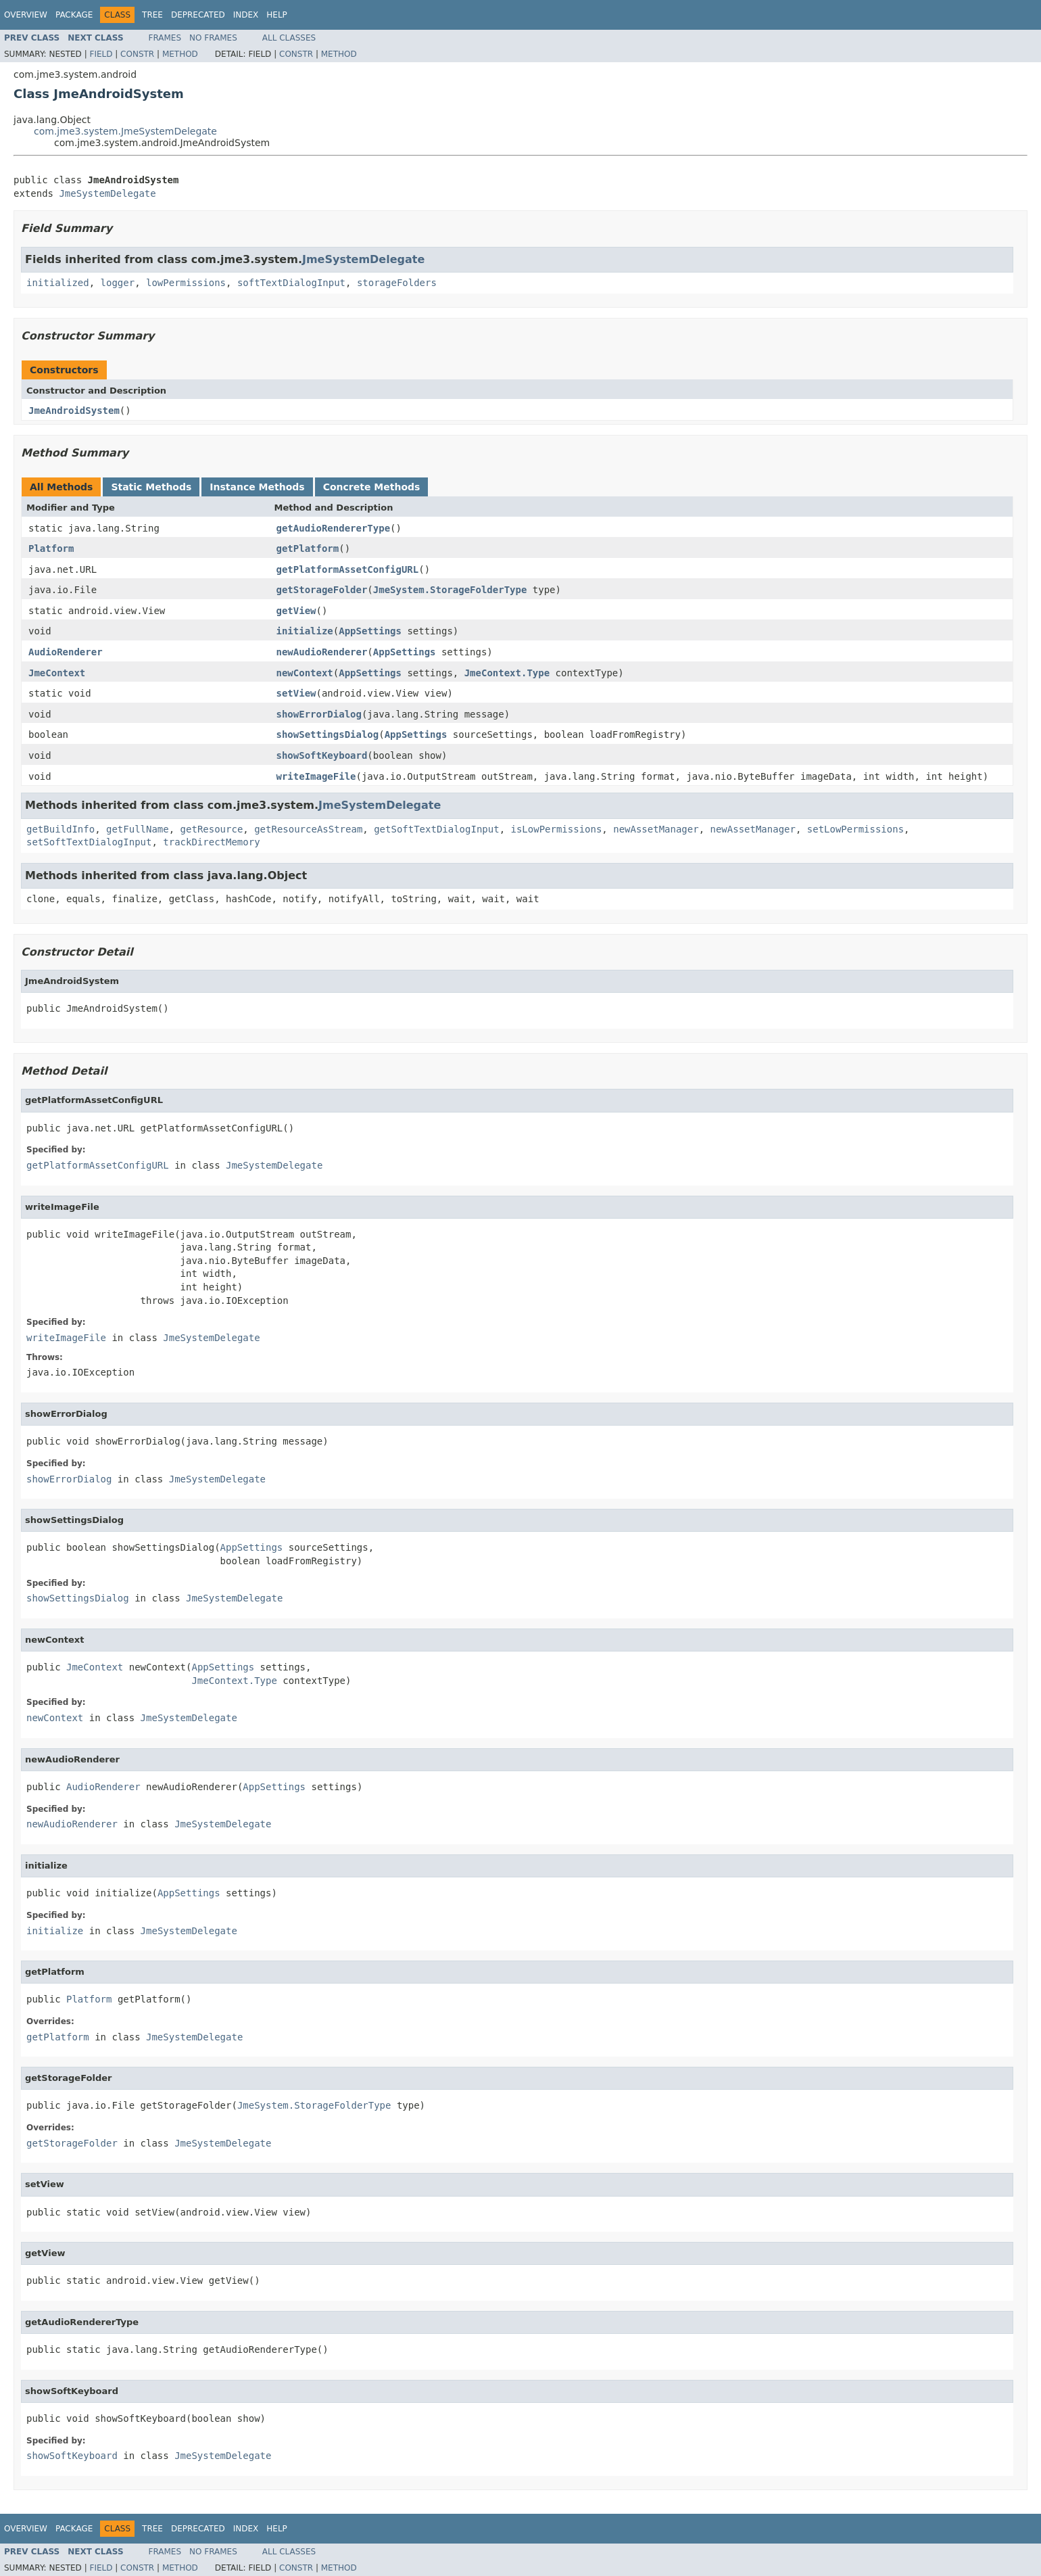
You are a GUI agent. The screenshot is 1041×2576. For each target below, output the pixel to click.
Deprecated (198, 15)
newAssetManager (655, 829)
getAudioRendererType (333, 528)
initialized (57, 282)
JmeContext (56, 673)
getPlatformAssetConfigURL (347, 569)
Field (100, 54)
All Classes (289, 38)
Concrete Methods (371, 487)
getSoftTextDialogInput (436, 829)
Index (246, 15)
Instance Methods (257, 487)
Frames (165, 38)
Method (180, 54)
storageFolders (397, 282)
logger (118, 282)
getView (296, 610)
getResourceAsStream (308, 829)
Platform (51, 548)
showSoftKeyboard (322, 755)
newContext (304, 673)
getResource (211, 829)
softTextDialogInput (291, 282)
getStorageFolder (322, 589)
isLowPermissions (556, 829)
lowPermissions (186, 282)
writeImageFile (316, 776)
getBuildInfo (60, 829)
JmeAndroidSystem (74, 410)
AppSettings (370, 631)
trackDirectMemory (211, 842)
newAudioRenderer (322, 652)
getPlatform (307, 548)
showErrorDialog (319, 714)
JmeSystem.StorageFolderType (450, 589)
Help (276, 15)
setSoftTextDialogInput (88, 842)
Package (74, 15)
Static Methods (151, 487)
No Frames (213, 38)
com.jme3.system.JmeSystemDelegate (125, 131)
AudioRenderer (65, 652)
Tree (152, 15)
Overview (25, 15)
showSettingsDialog (327, 734)
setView (296, 693)
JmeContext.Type (507, 673)
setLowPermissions (855, 829)
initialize (304, 631)
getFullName (137, 829)
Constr (137, 54)
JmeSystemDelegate (107, 193)
